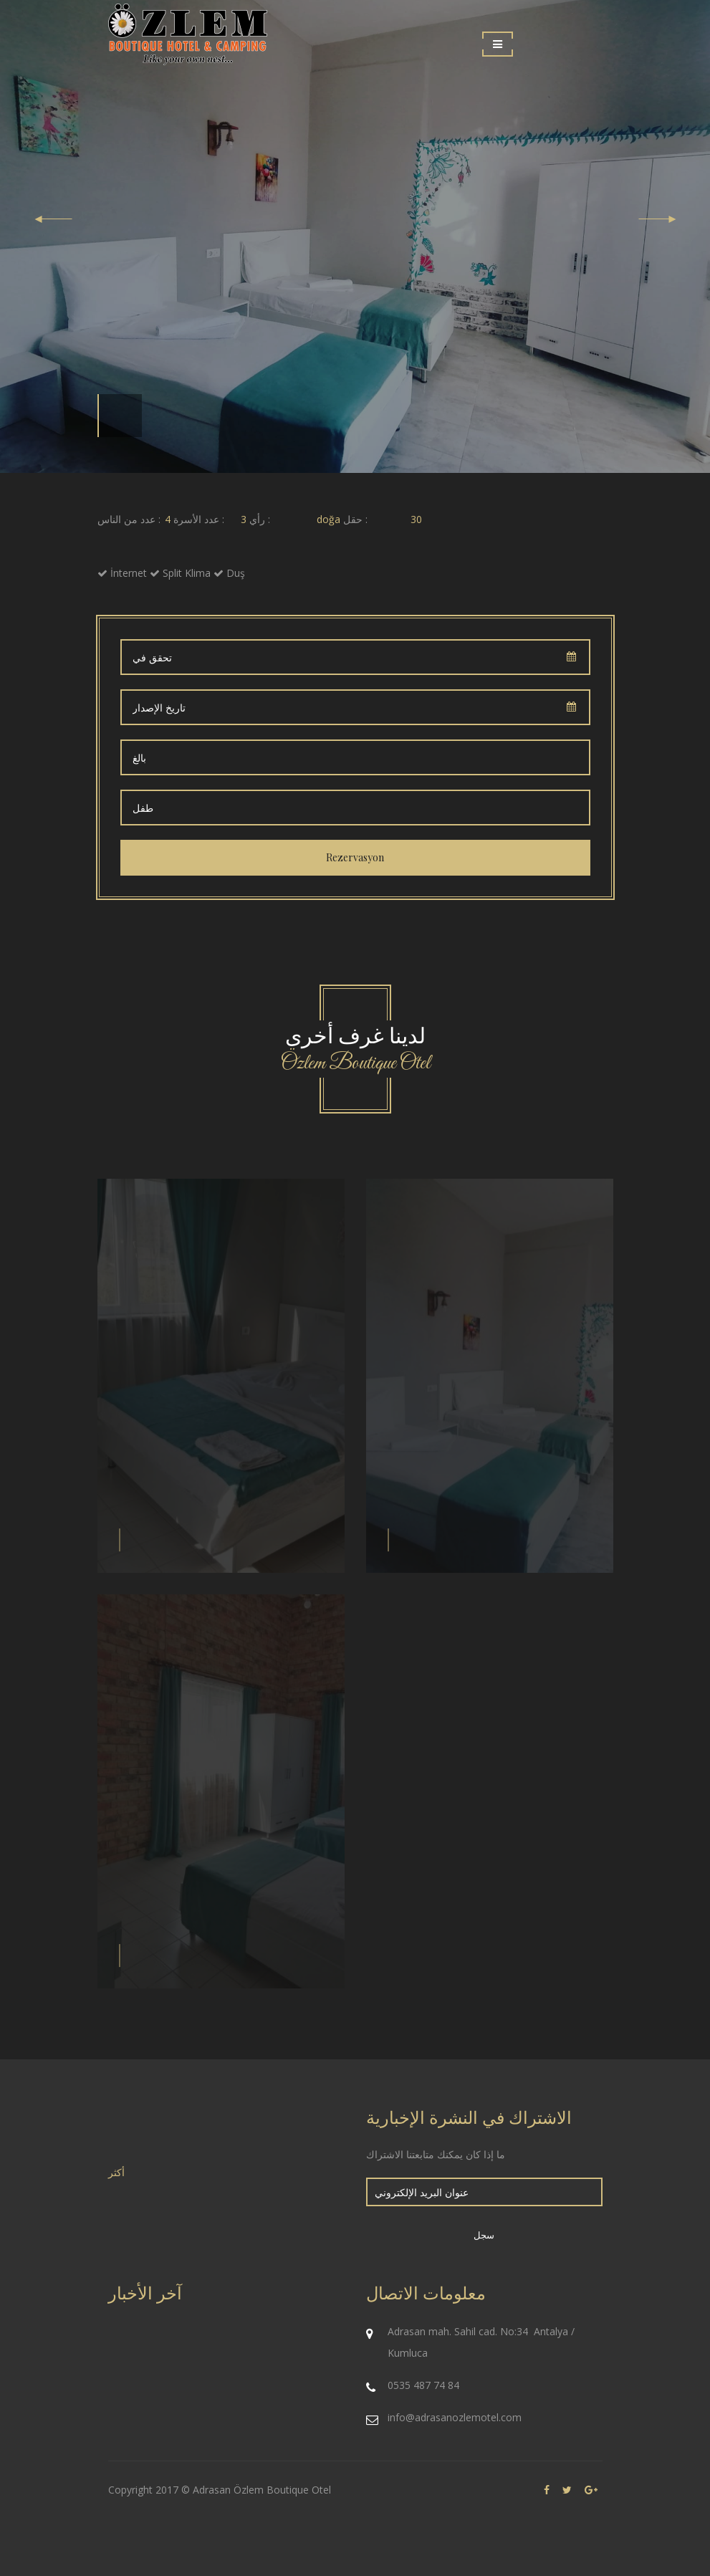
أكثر (116, 2172)
